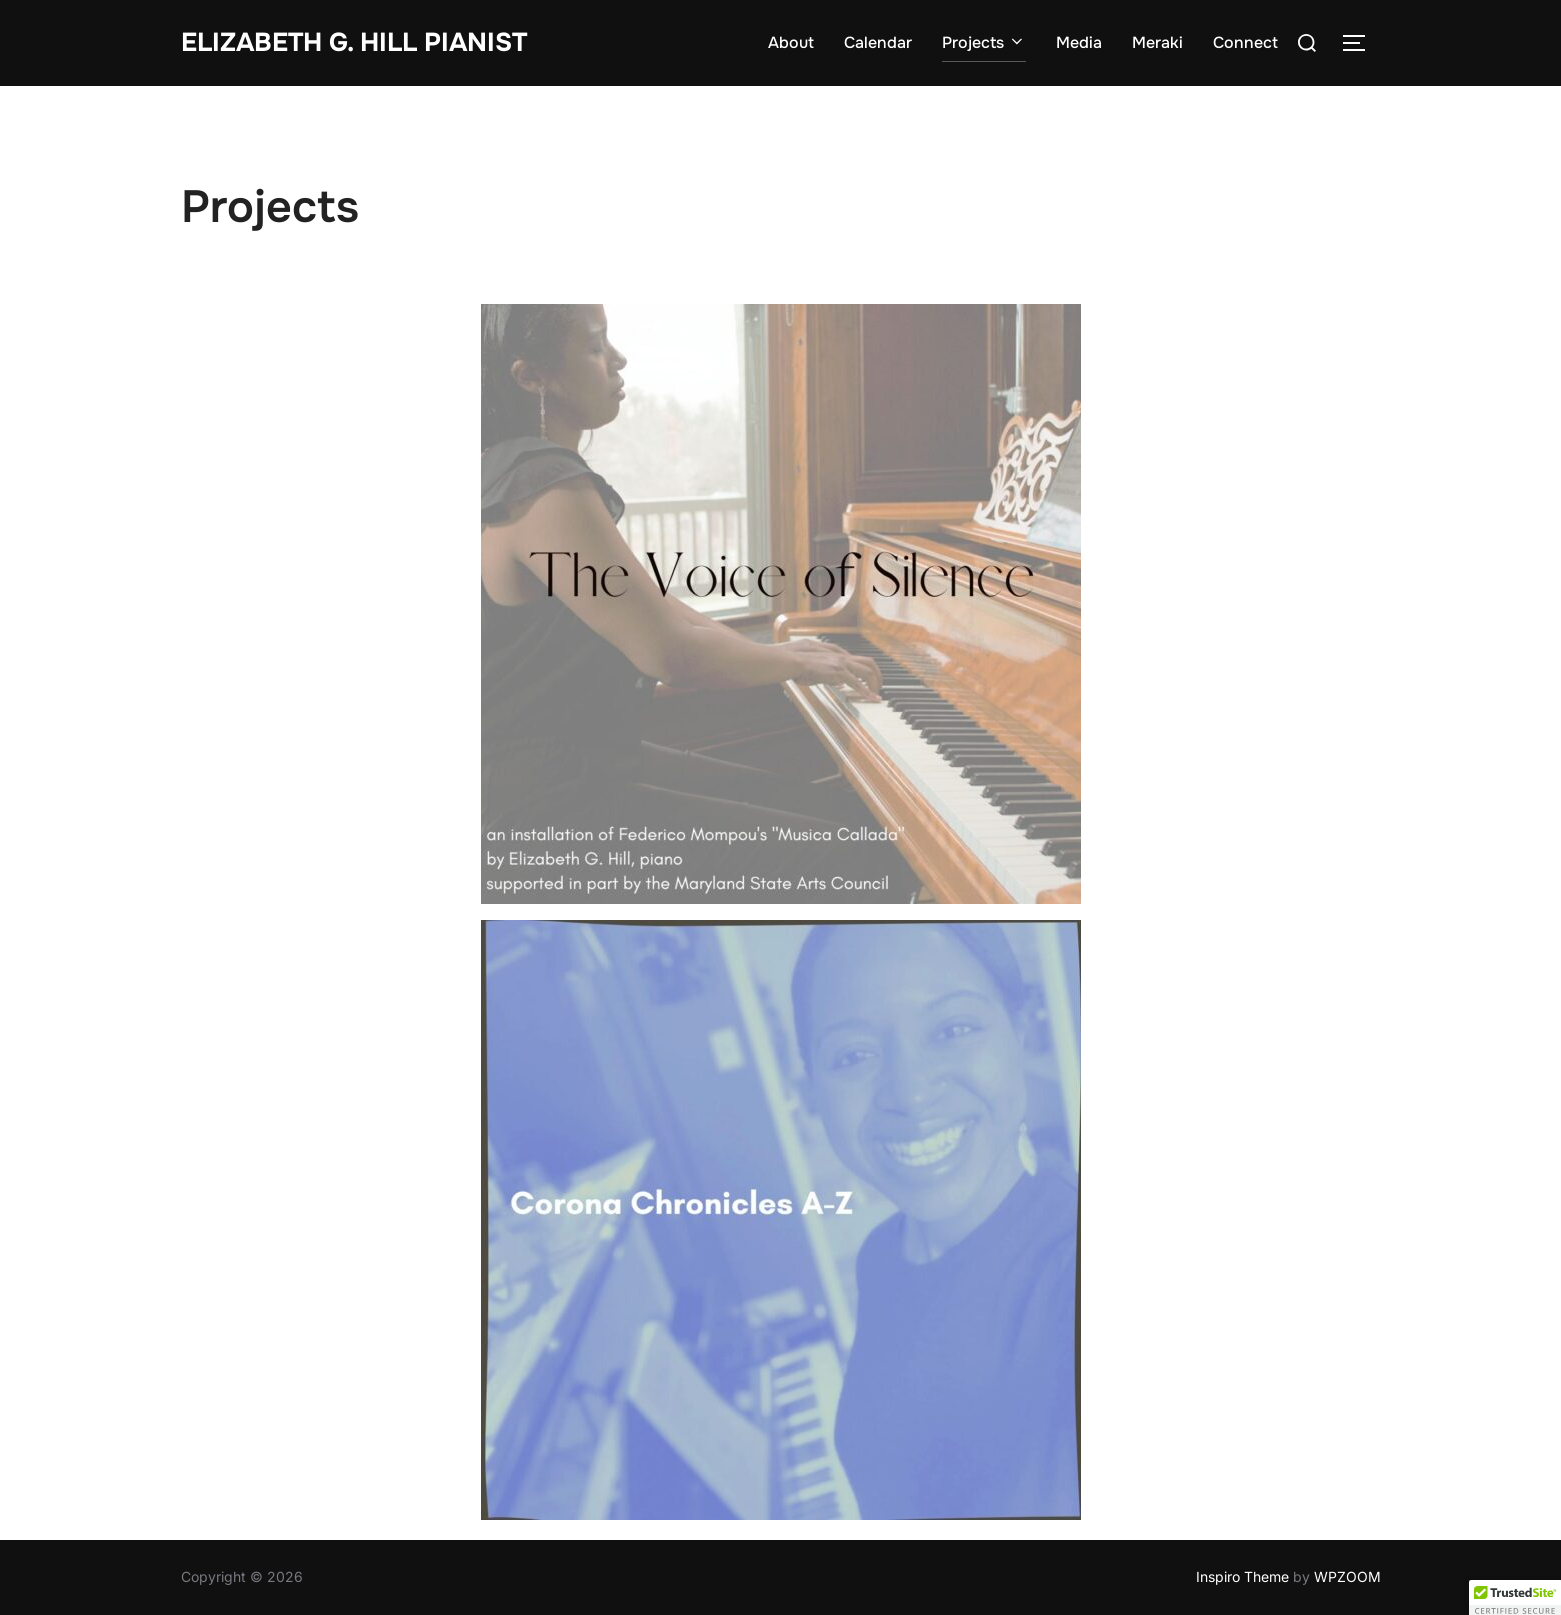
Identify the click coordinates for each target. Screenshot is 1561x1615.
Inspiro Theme (1242, 1576)
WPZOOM (1347, 1576)
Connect (1245, 42)
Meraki (1157, 42)
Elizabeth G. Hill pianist (354, 42)
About (791, 42)
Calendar (878, 42)
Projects (984, 42)
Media (1079, 42)
